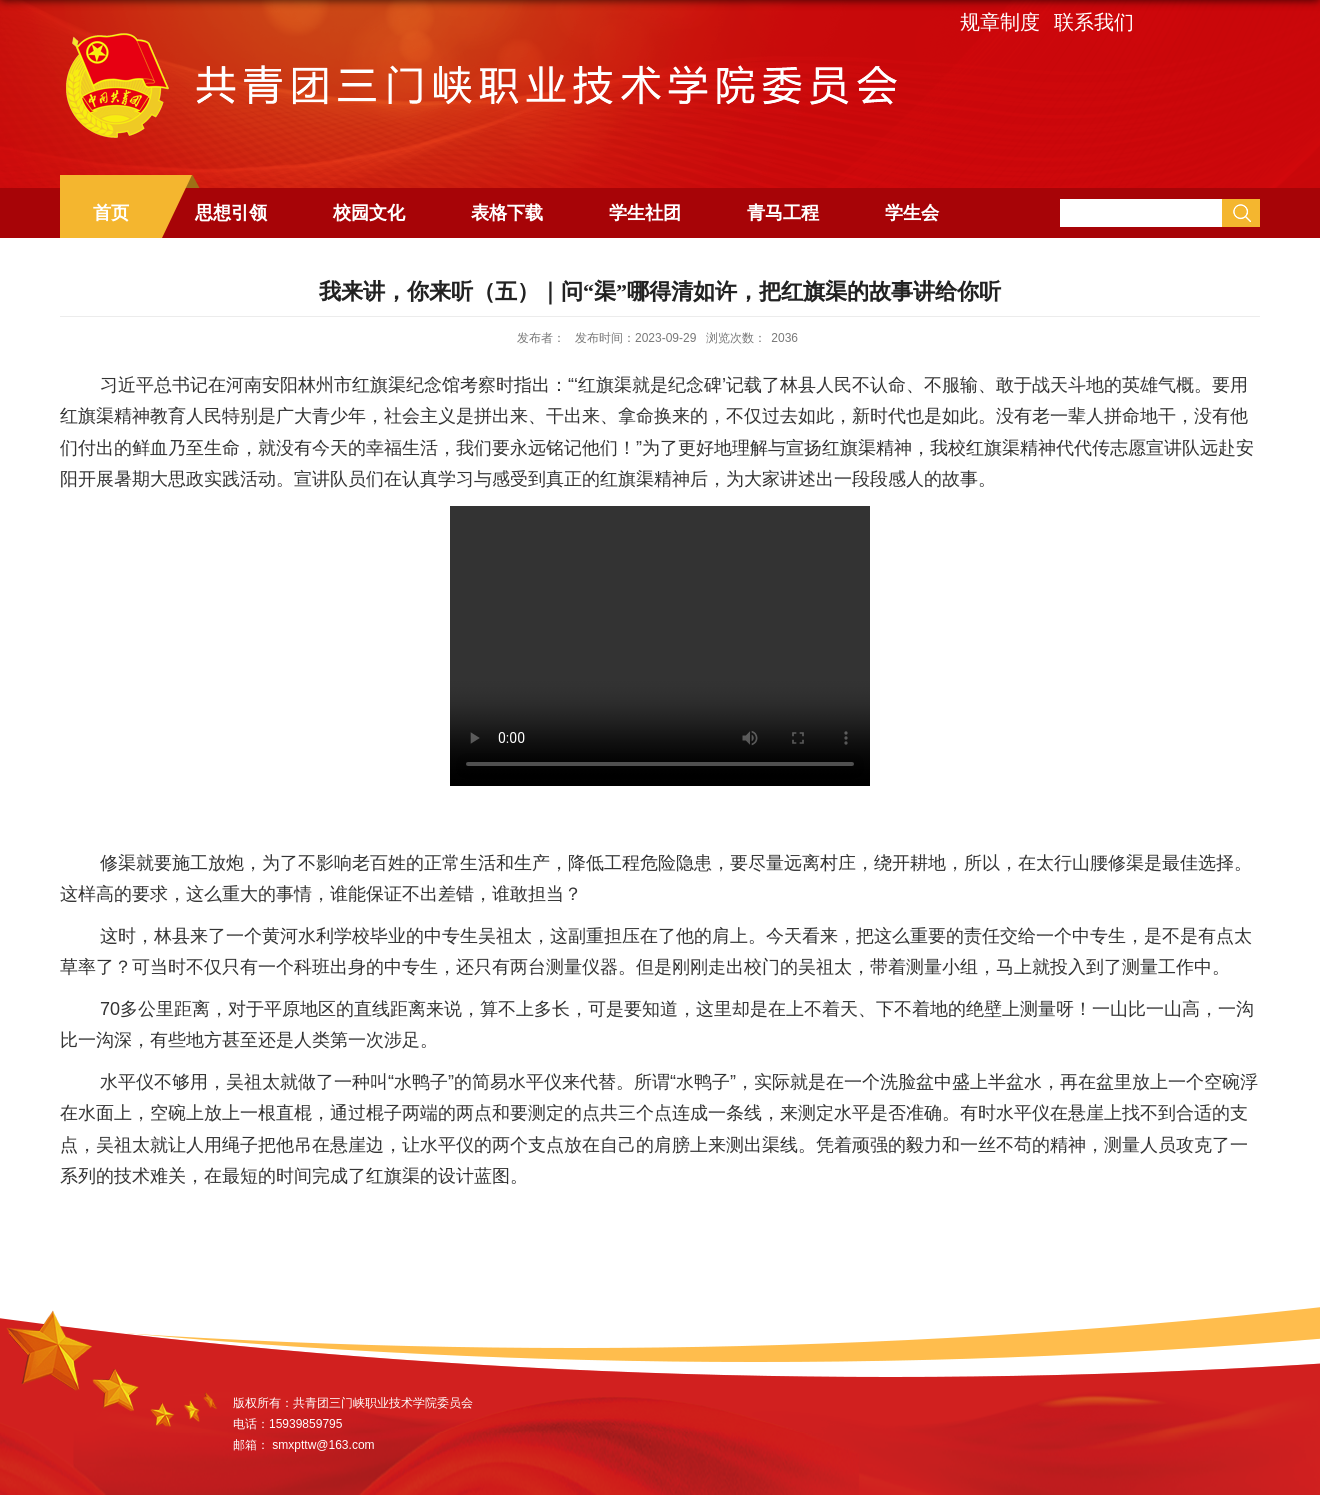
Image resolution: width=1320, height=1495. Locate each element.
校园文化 (369, 213)
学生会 (912, 213)
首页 (111, 213)
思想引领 (231, 213)
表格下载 (507, 213)
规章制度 (1000, 22)
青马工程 (783, 213)
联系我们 (1094, 22)
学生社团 (645, 213)
